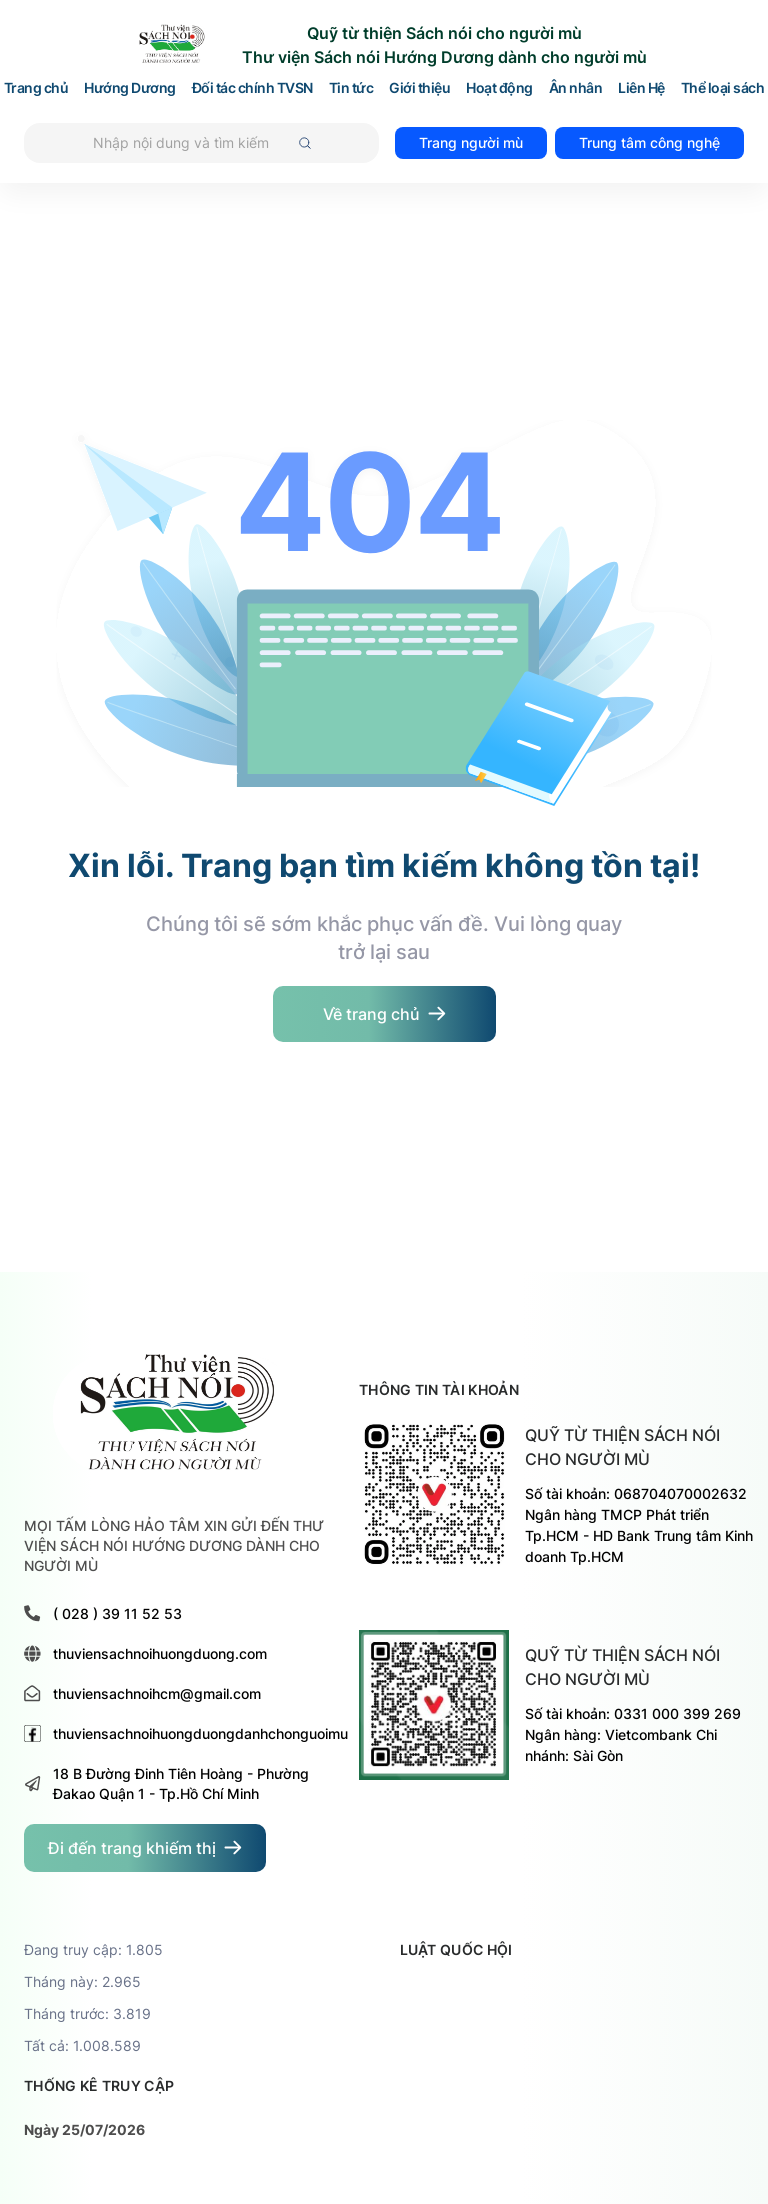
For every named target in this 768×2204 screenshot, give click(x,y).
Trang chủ (36, 88)
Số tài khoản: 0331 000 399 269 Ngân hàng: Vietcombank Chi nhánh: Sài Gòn (633, 1734)
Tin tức (351, 88)
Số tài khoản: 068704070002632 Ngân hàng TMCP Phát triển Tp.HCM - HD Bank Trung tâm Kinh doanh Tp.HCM (639, 1525)
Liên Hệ (641, 88)
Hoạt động (499, 88)
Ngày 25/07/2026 (84, 2129)
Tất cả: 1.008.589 (82, 2045)
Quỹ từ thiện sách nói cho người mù (622, 1447)
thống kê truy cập (99, 2085)
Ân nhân (576, 88)
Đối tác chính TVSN (252, 88)
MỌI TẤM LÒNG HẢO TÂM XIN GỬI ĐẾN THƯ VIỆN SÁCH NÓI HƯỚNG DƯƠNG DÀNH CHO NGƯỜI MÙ (174, 1545)
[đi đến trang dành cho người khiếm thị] (145, 1848)
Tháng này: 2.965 (82, 1981)
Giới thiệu (419, 88)
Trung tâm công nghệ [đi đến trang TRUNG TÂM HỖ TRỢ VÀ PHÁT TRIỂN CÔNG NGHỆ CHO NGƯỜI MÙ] (649, 142)
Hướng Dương (130, 88)
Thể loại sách (723, 88)
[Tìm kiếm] (201, 143)
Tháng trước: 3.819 (87, 2013)
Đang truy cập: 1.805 (93, 1949)
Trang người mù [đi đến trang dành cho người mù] (471, 142)
